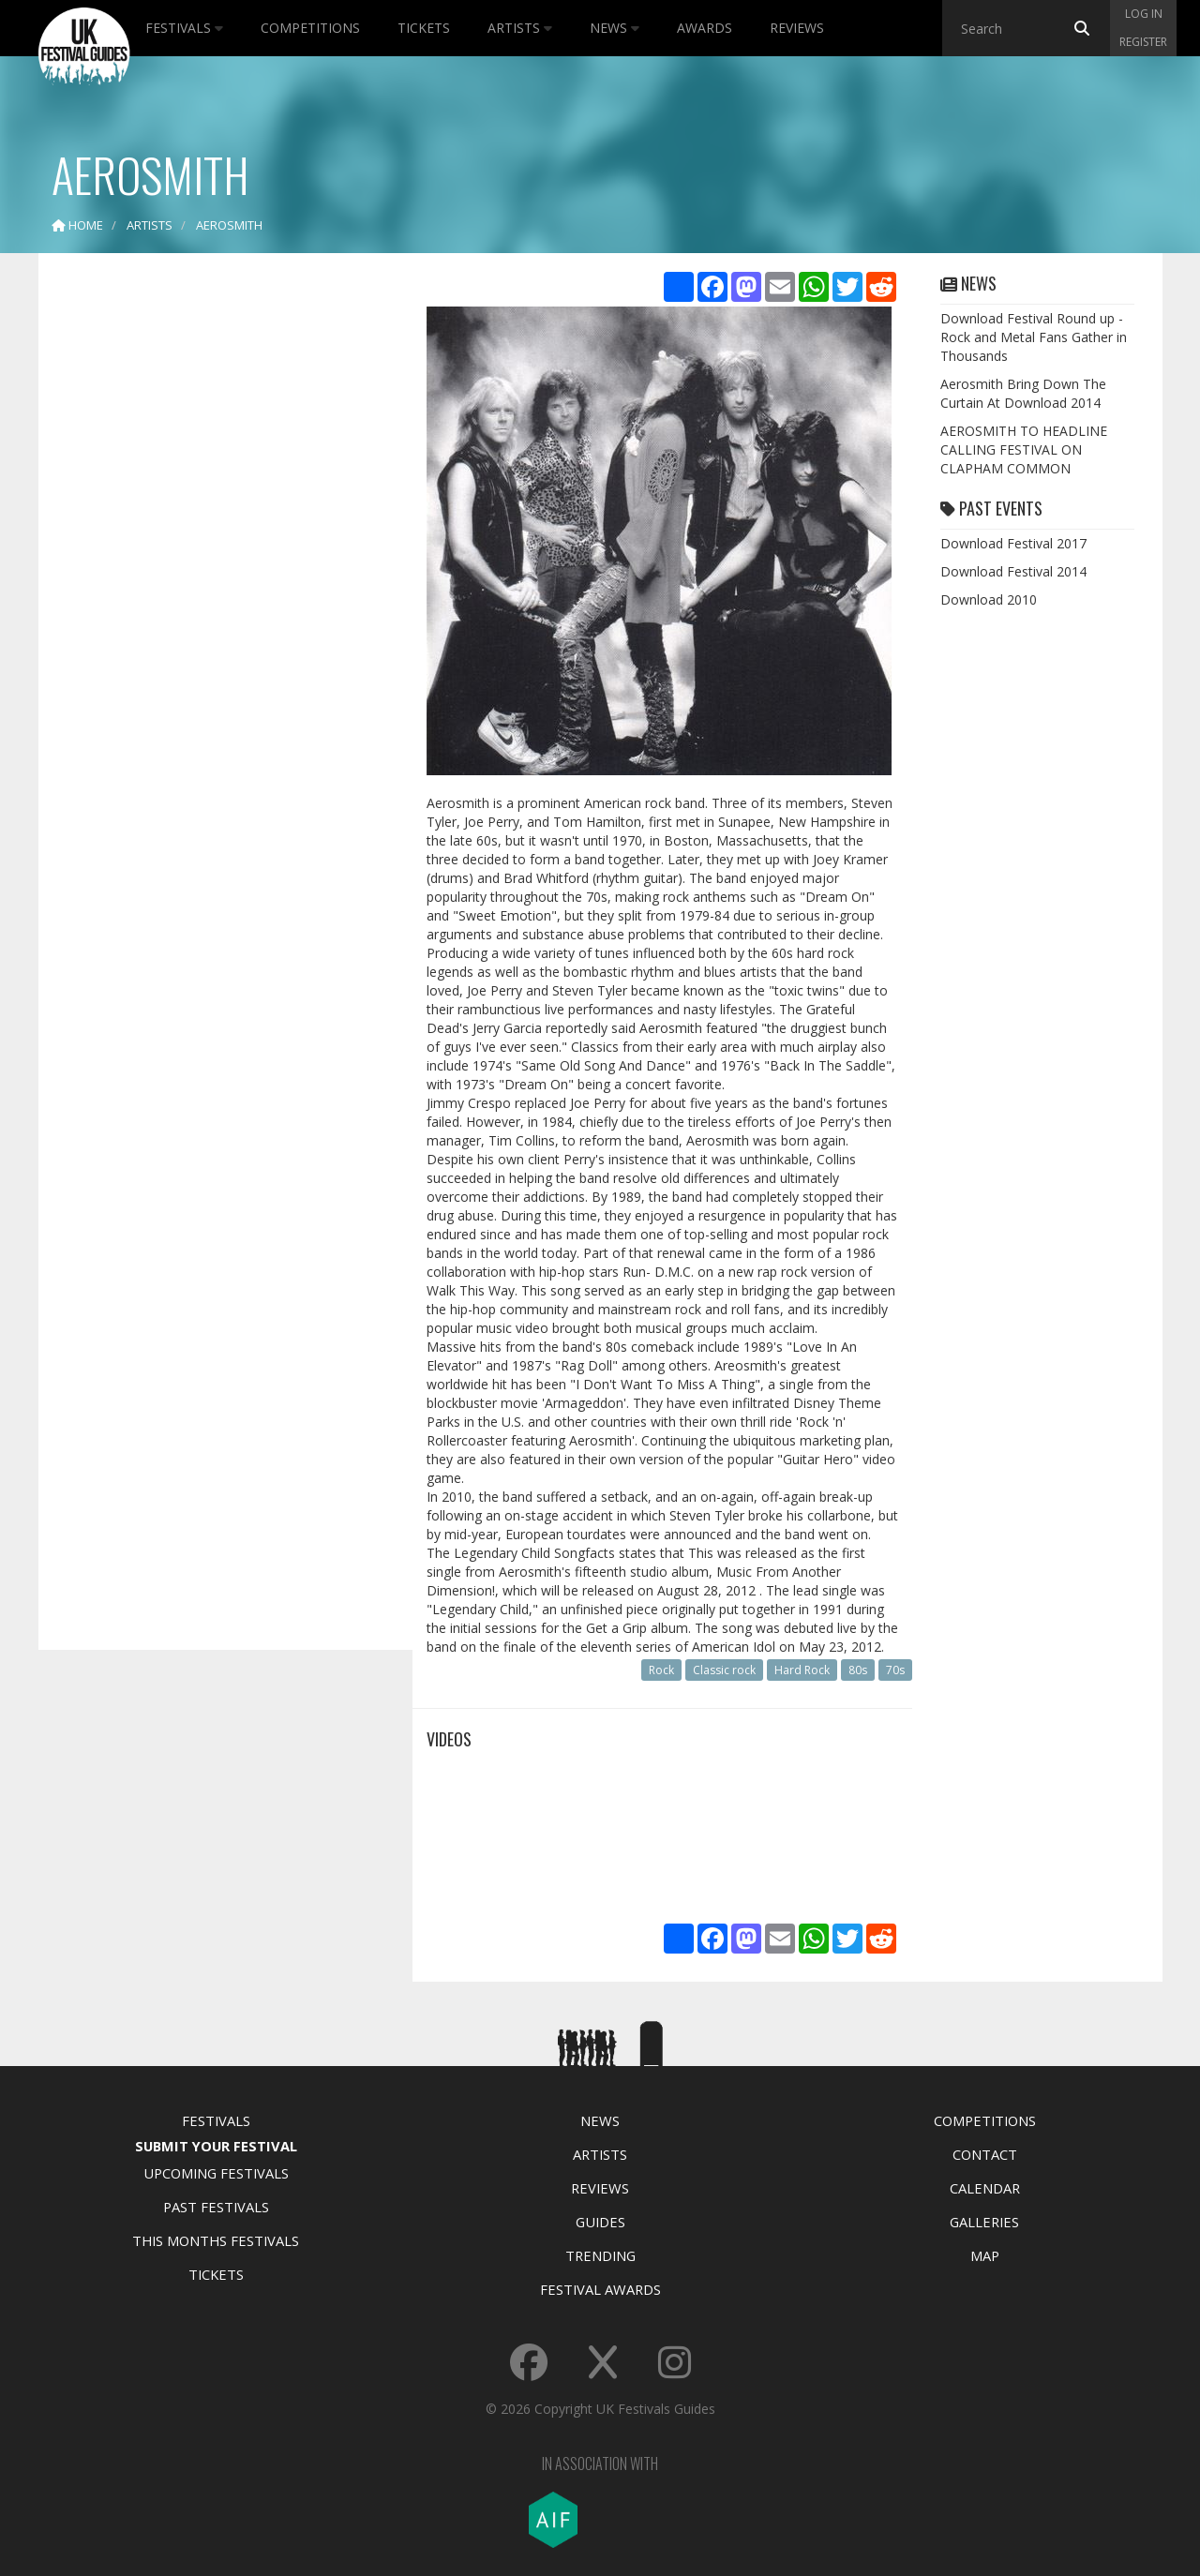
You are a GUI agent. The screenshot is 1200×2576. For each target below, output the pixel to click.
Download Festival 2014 (1013, 571)
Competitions (310, 28)
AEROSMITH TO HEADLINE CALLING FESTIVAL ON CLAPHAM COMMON (1023, 449)
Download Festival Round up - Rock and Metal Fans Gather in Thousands (1033, 337)
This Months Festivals (215, 2240)
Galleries (984, 2221)
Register (1143, 42)
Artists (520, 28)
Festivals (184, 28)
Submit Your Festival (216, 2145)
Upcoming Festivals (216, 2173)
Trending (600, 2255)
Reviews (797, 28)
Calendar (985, 2188)
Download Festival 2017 (1013, 543)
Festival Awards (600, 2289)
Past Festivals (216, 2206)
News (614, 28)
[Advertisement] (211, 562)
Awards (704, 28)
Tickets (424, 28)
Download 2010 (988, 599)
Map (984, 2255)
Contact (984, 2154)
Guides (600, 2221)
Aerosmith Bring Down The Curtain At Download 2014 (1023, 393)
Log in (1143, 14)
